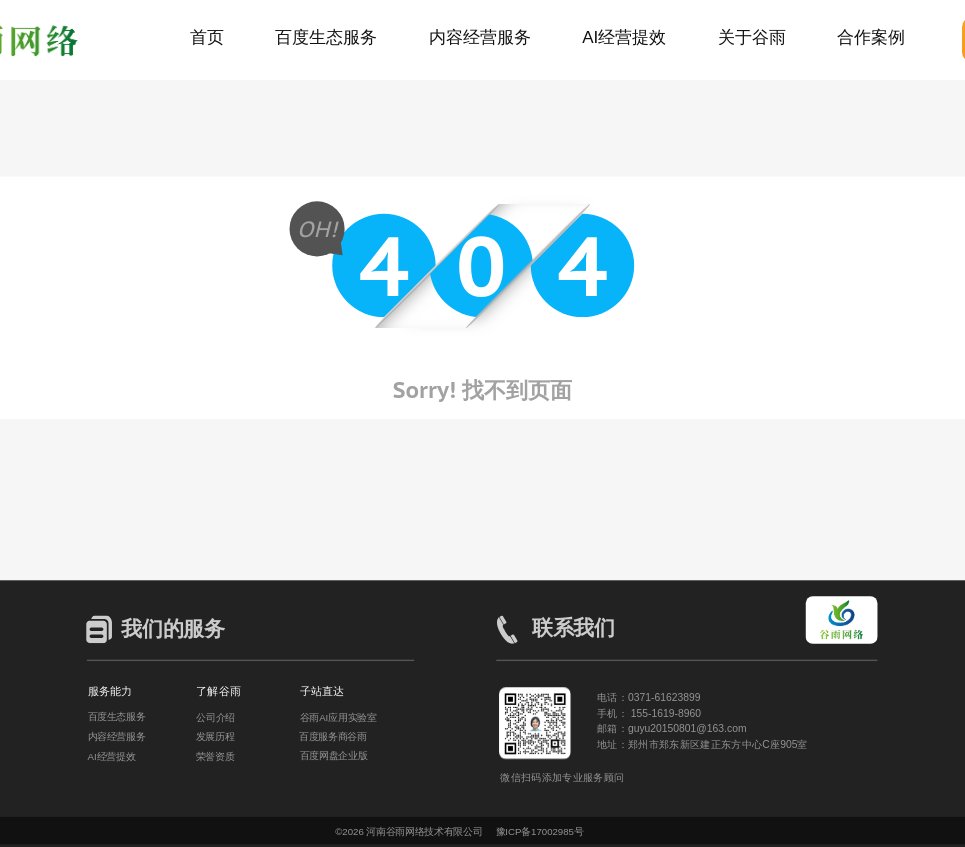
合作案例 (871, 37)
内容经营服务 (480, 37)
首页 (207, 37)
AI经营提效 (624, 37)
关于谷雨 (752, 37)
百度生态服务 (326, 37)
